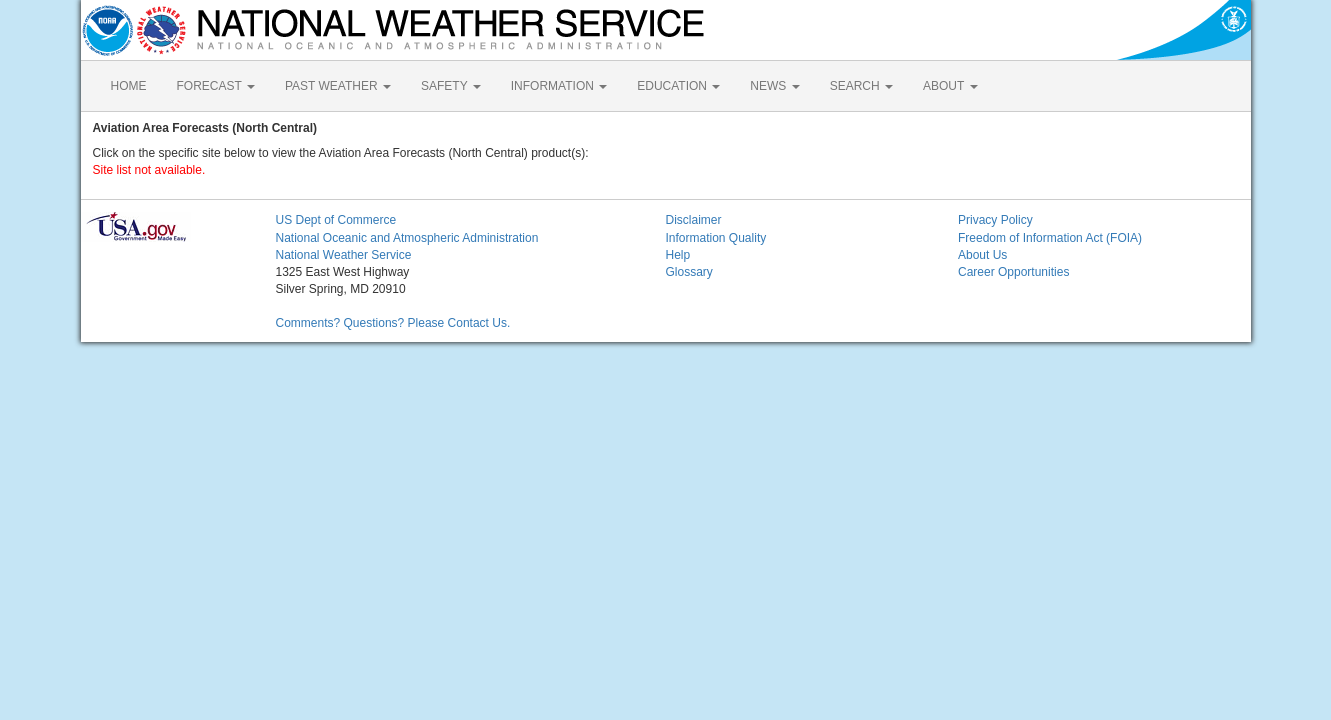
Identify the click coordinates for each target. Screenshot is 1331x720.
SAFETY (451, 86)
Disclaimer (694, 220)
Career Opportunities (1013, 272)
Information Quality (716, 238)
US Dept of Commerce (336, 220)
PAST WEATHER (338, 86)
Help (678, 255)
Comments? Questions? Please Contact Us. (393, 323)
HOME (129, 86)
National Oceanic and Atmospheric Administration (407, 238)
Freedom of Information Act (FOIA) (1050, 238)
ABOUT (950, 86)
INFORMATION (559, 86)
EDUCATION (678, 86)
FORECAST (216, 86)
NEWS (774, 86)
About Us (982, 255)
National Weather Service (344, 255)
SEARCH (861, 86)
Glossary (689, 272)
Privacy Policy (995, 220)
